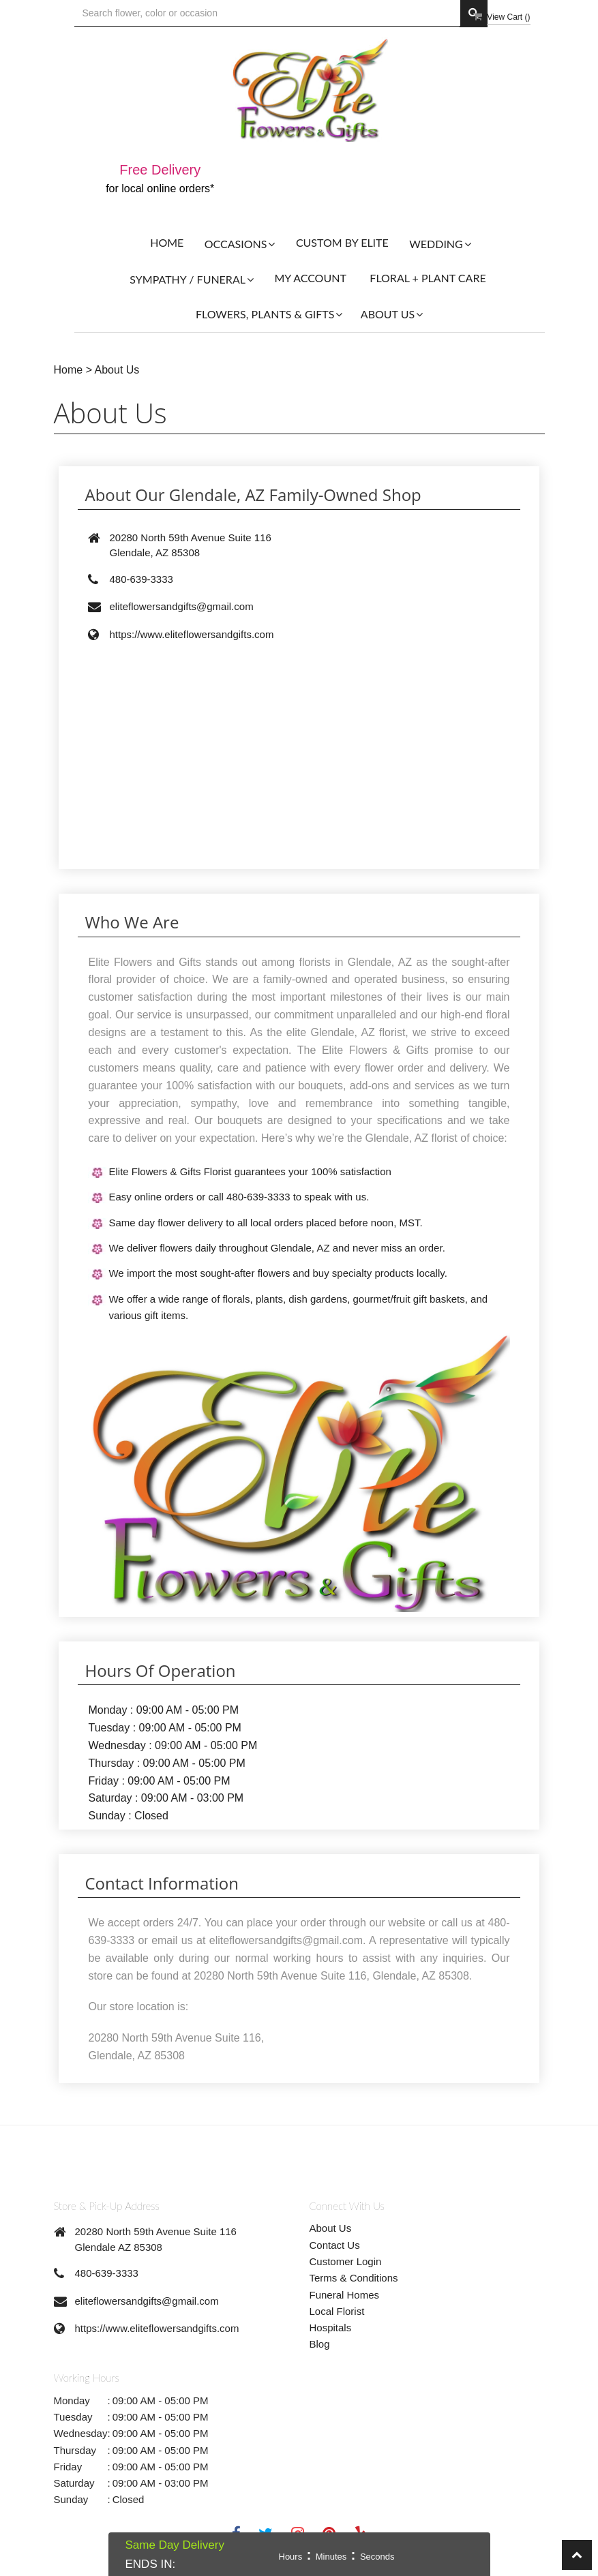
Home (166, 242)
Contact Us (335, 2245)
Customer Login (346, 2261)
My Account (310, 277)
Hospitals (331, 2327)
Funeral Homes (345, 2295)
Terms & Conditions (354, 2278)
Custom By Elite (342, 242)
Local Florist (337, 2311)
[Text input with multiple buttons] (267, 13)
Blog (320, 2344)
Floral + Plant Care (427, 277)
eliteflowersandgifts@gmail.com (147, 2301)
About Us (117, 370)
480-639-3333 (106, 2273)
